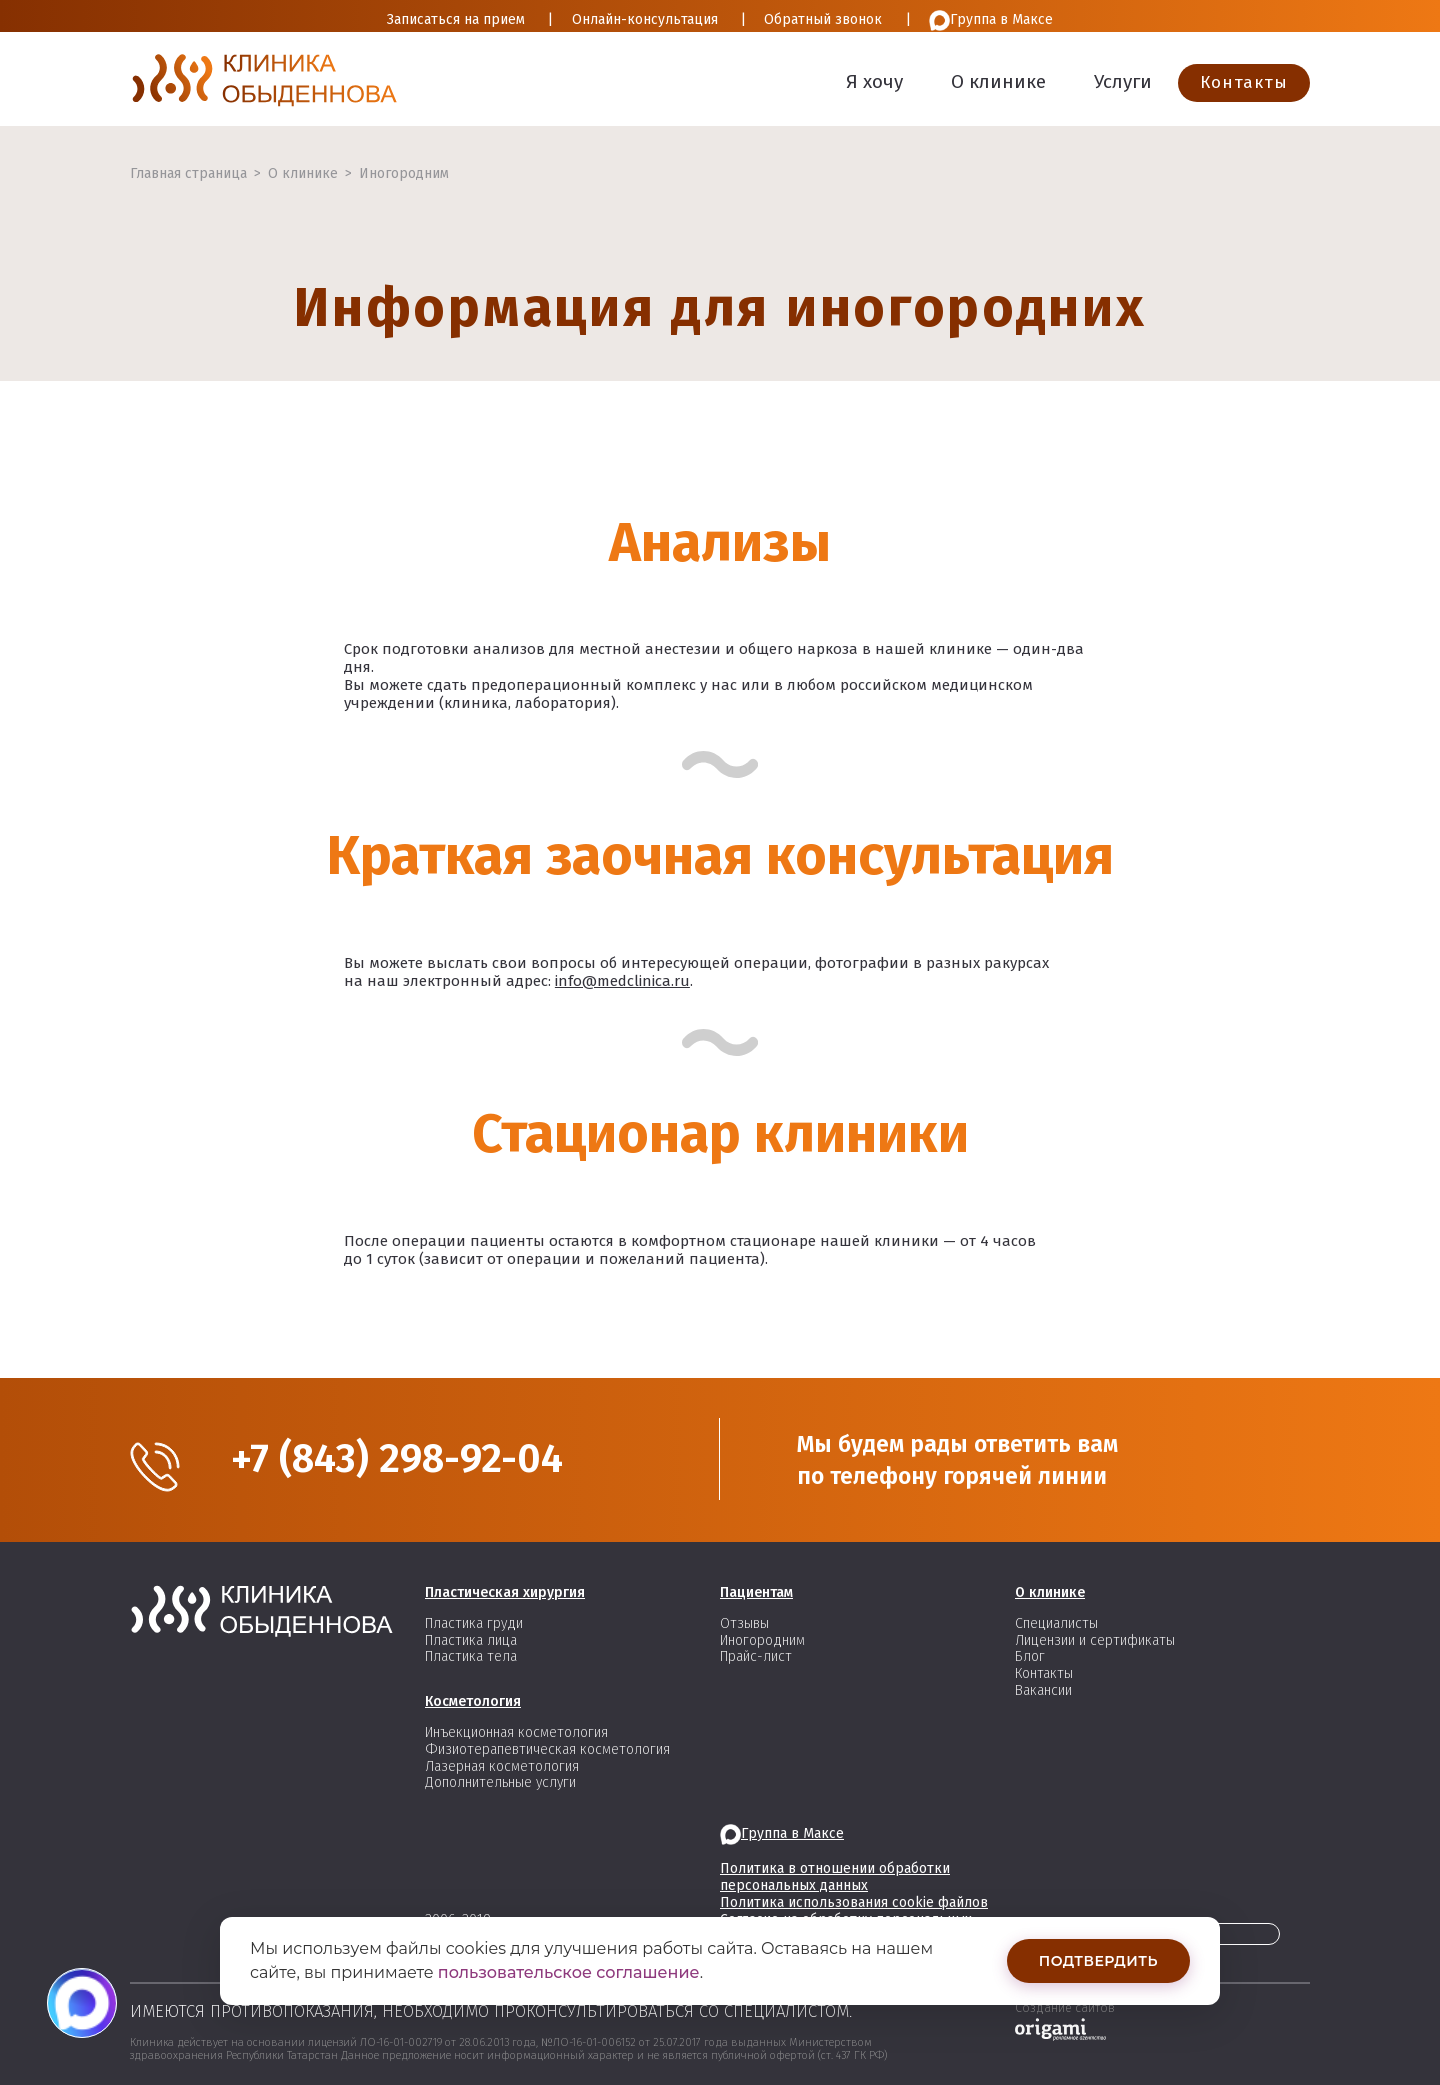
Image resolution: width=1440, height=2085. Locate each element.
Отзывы (744, 1623)
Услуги (1123, 81)
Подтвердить (1098, 1961)
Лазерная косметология (502, 1766)
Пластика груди (474, 1623)
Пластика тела (471, 1656)
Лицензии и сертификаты (1095, 1640)
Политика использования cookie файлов (854, 1902)
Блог (1030, 1656)
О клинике (998, 81)
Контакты (1244, 82)
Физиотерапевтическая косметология (547, 1749)
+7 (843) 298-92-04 (397, 1459)
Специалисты (1056, 1623)
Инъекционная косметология (516, 1732)
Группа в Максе (991, 20)
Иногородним (404, 173)
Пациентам (756, 1592)
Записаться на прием (456, 20)
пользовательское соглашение (569, 1972)
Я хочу (874, 81)
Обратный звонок (823, 20)
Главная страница (188, 173)
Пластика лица (471, 1640)
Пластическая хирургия (505, 1592)
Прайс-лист (756, 1656)
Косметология (473, 1701)
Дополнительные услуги (500, 1782)
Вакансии (1043, 1690)
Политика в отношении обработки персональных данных (835, 1877)
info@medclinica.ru (622, 981)
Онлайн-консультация (645, 20)
